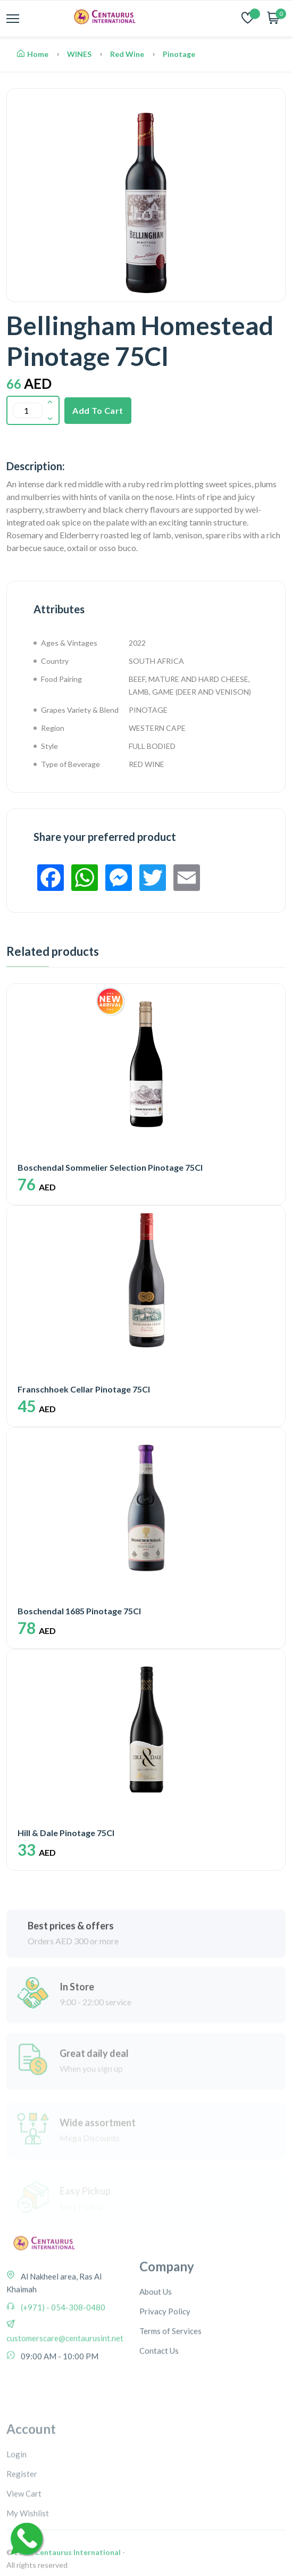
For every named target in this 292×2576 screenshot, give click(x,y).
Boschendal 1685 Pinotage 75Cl (79, 1611)
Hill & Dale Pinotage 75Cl (66, 1833)
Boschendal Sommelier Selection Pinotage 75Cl (110, 1167)
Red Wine (127, 54)
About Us (155, 2350)
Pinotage (179, 54)
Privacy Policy (164, 2369)
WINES (79, 54)
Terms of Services (170, 2389)
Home (32, 54)
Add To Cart (97, 410)
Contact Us (159, 2409)
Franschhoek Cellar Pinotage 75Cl (84, 1389)
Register (21, 2546)
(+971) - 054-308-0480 (62, 2352)
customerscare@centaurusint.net (64, 2383)
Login (16, 2526)
